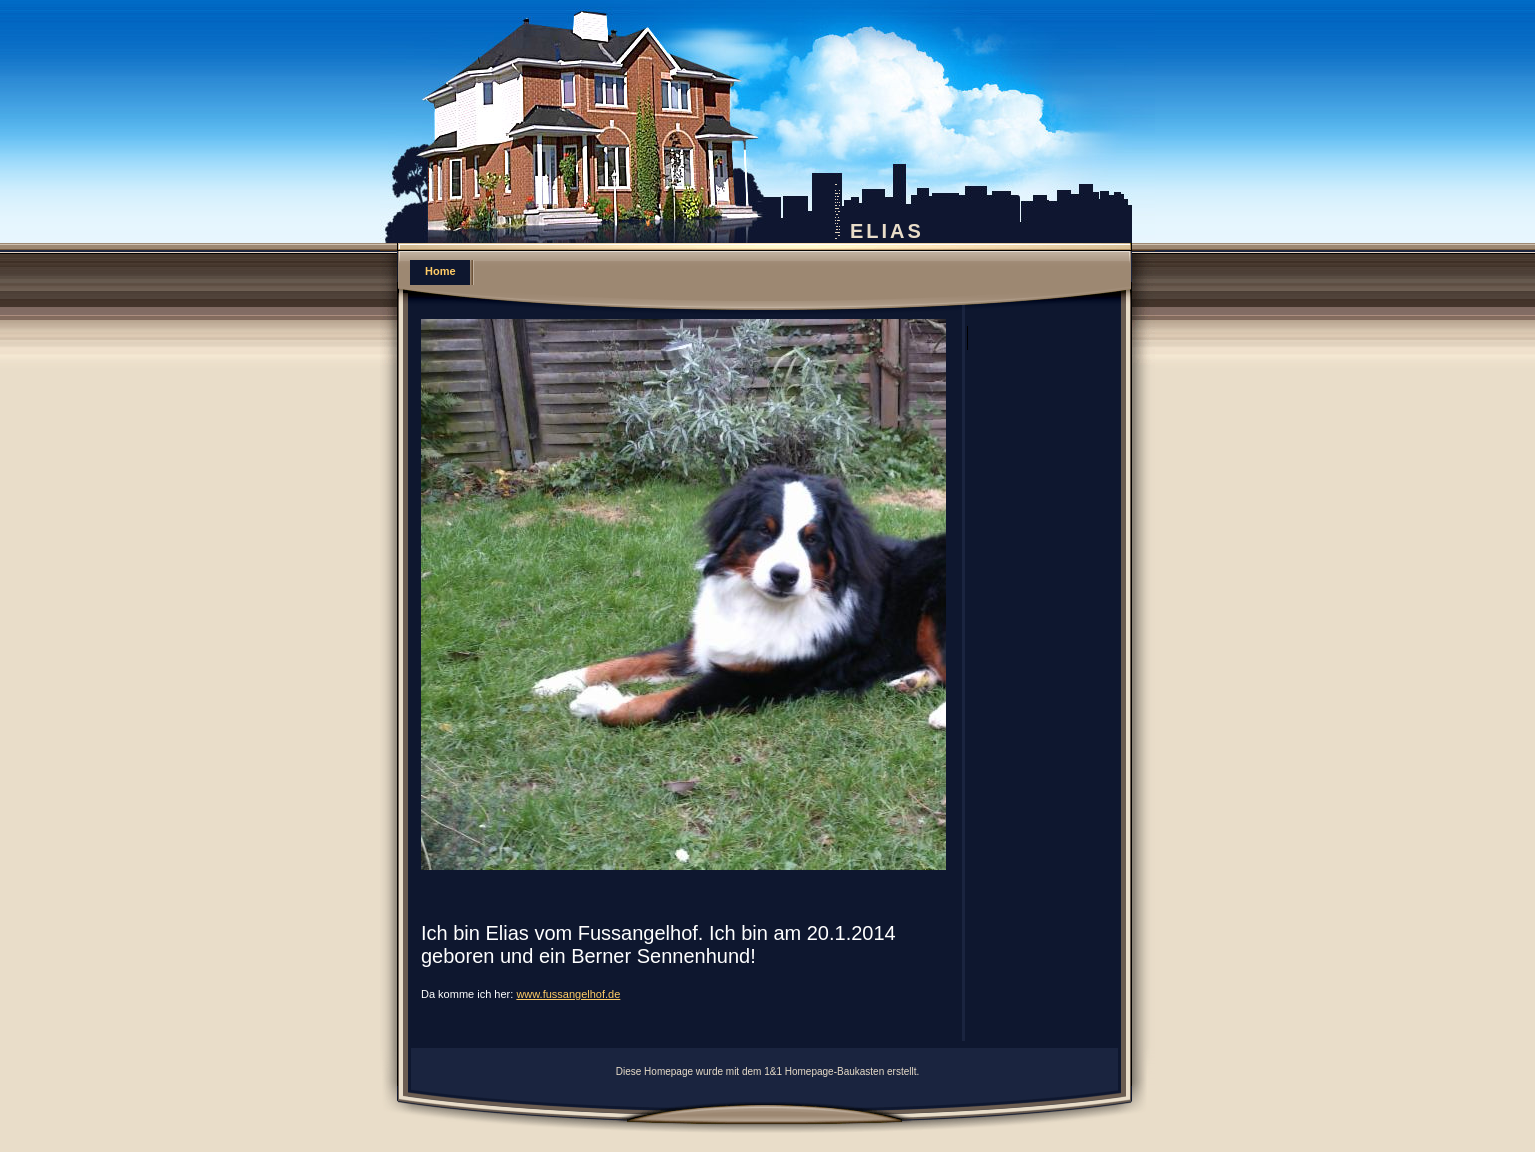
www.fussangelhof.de (568, 994)
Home (440, 271)
